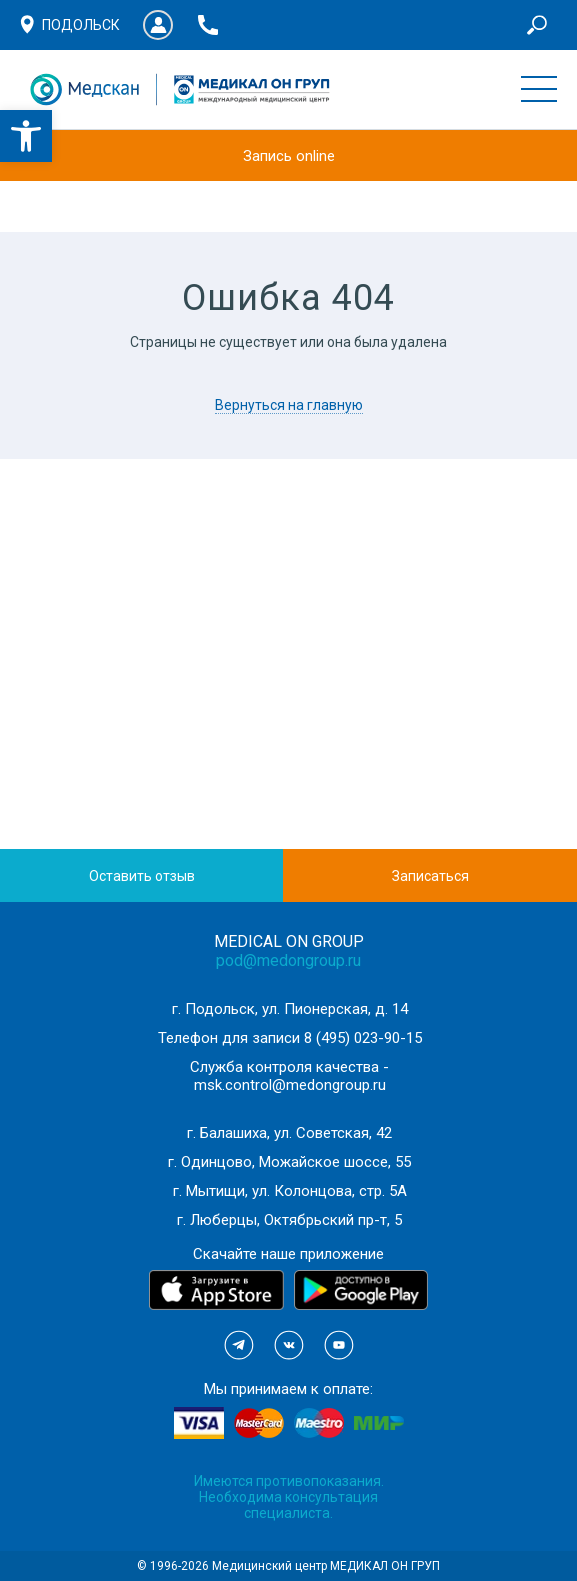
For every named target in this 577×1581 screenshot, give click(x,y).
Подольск (81, 25)
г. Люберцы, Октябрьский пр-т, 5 (289, 1220)
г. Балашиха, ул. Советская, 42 (289, 1133)
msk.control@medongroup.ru (290, 1085)
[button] (26, 136)
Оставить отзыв (142, 876)
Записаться (430, 876)
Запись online (289, 156)
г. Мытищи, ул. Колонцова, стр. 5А (290, 1191)
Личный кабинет (158, 25)
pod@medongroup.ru (288, 960)
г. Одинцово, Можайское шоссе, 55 (289, 1162)
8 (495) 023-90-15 (363, 1038)
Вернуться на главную (289, 405)
